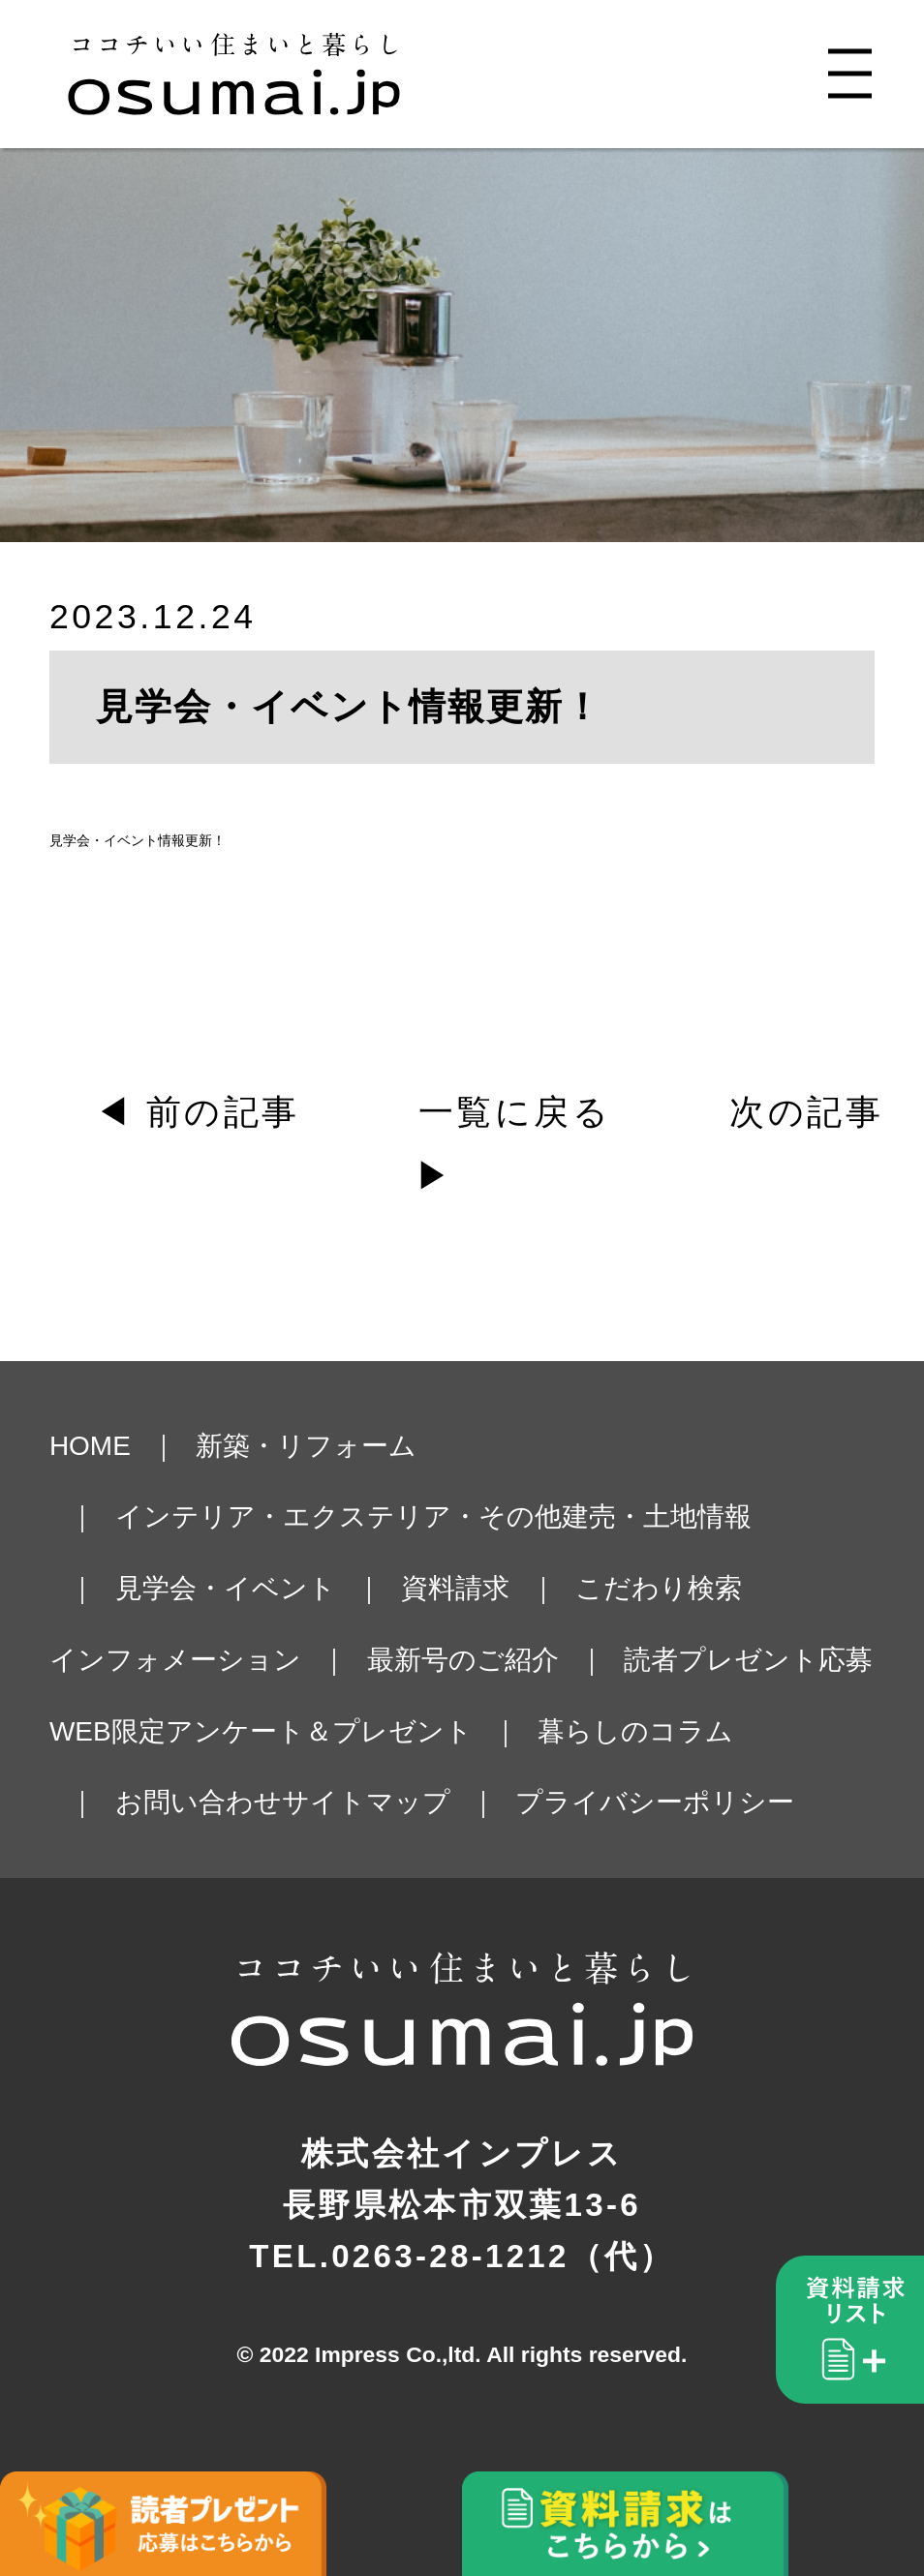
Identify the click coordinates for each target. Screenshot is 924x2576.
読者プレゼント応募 (748, 1660)
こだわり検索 (658, 1588)
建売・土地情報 (657, 1516)
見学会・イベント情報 (117, 840)
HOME (90, 1446)
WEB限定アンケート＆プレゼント (261, 1731)
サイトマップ (366, 1802)
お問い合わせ (198, 1802)
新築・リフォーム (306, 1446)
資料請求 (455, 1588)
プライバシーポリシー (654, 1802)
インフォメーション (175, 1660)
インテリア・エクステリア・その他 (338, 1516)
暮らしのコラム (635, 1731)
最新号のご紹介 (463, 1660)
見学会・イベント (225, 1588)
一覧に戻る (515, 1112)
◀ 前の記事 (197, 1112)
